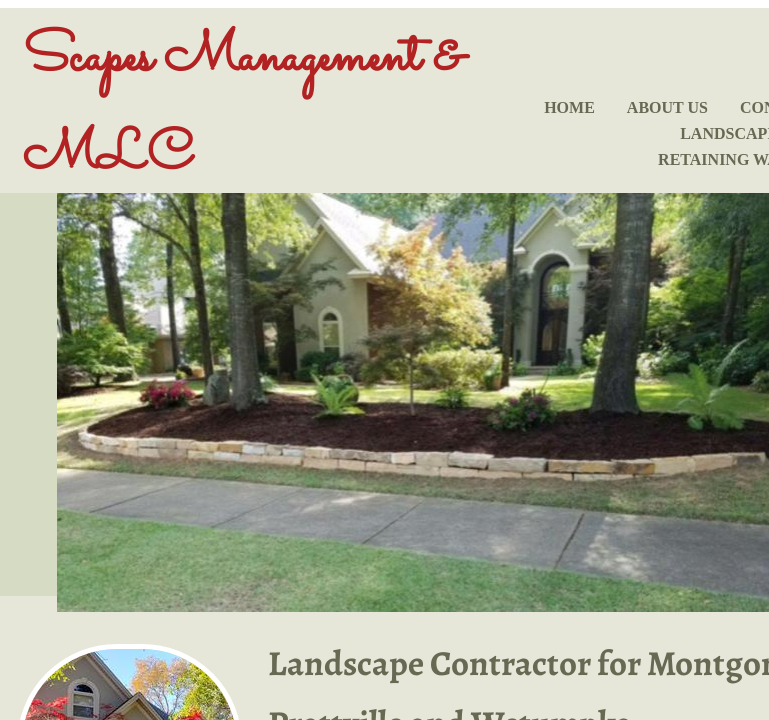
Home (569, 107)
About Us (667, 107)
